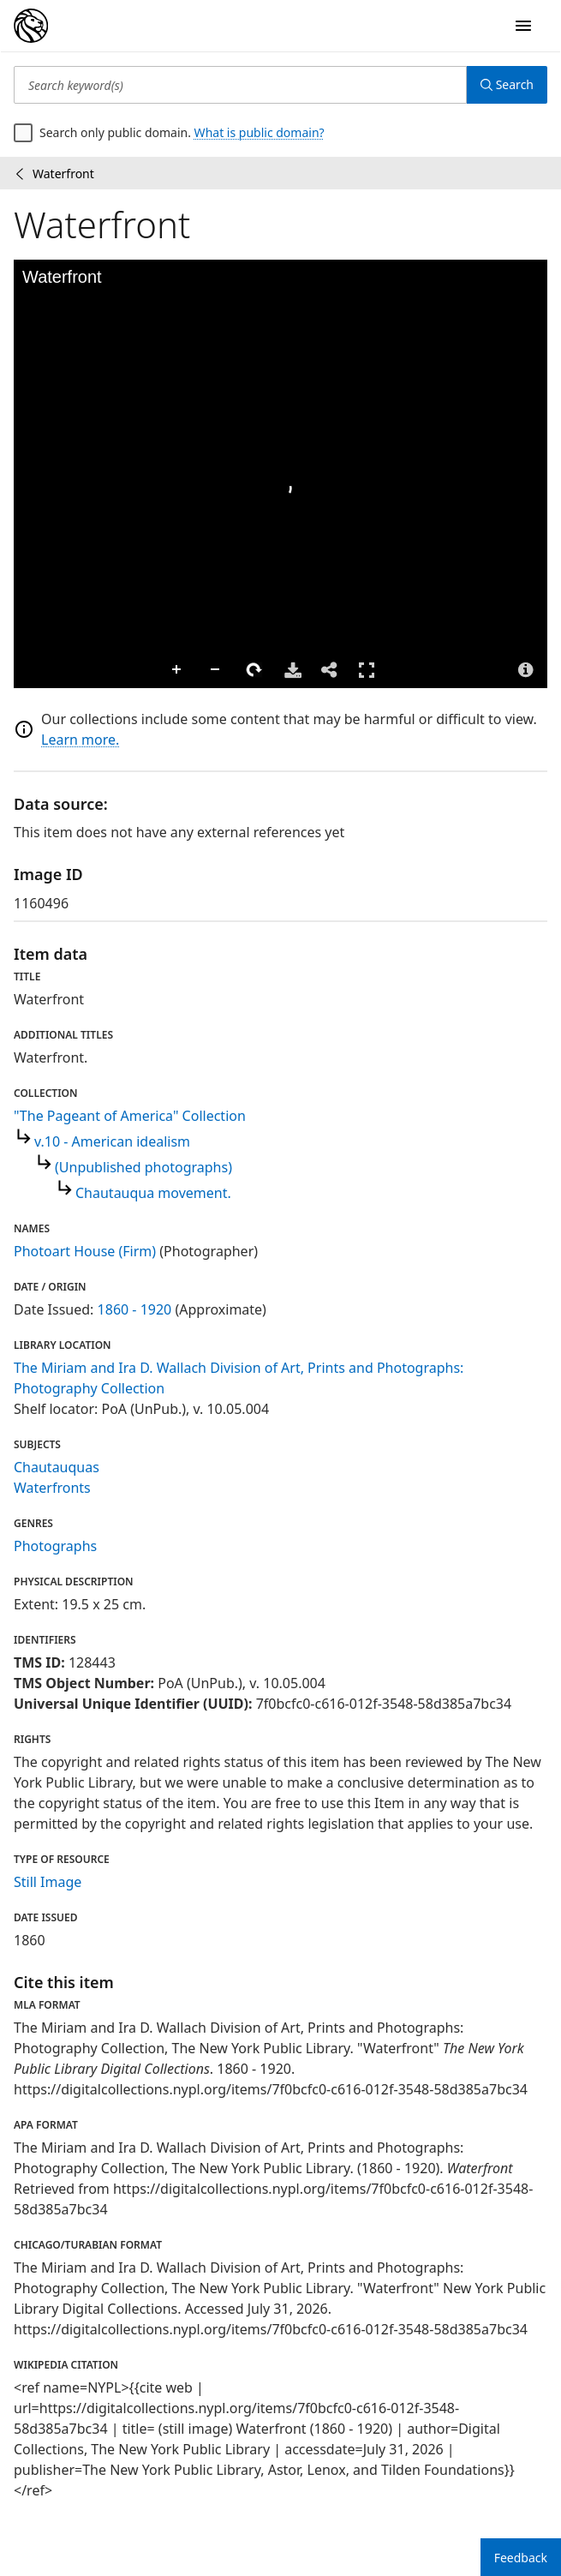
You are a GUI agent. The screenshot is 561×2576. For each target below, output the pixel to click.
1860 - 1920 (135, 1309)
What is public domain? (259, 132)
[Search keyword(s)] (240, 85)
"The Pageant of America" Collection (130, 1115)
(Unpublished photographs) (143, 1167)
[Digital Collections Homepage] (31, 26)
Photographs (55, 1546)
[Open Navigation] (523, 26)
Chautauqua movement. (153, 1192)
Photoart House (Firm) (85, 1251)
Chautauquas (56, 1467)
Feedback (520, 2557)
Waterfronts (52, 1487)
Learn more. (80, 739)
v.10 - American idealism (112, 1141)
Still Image (47, 1881)
